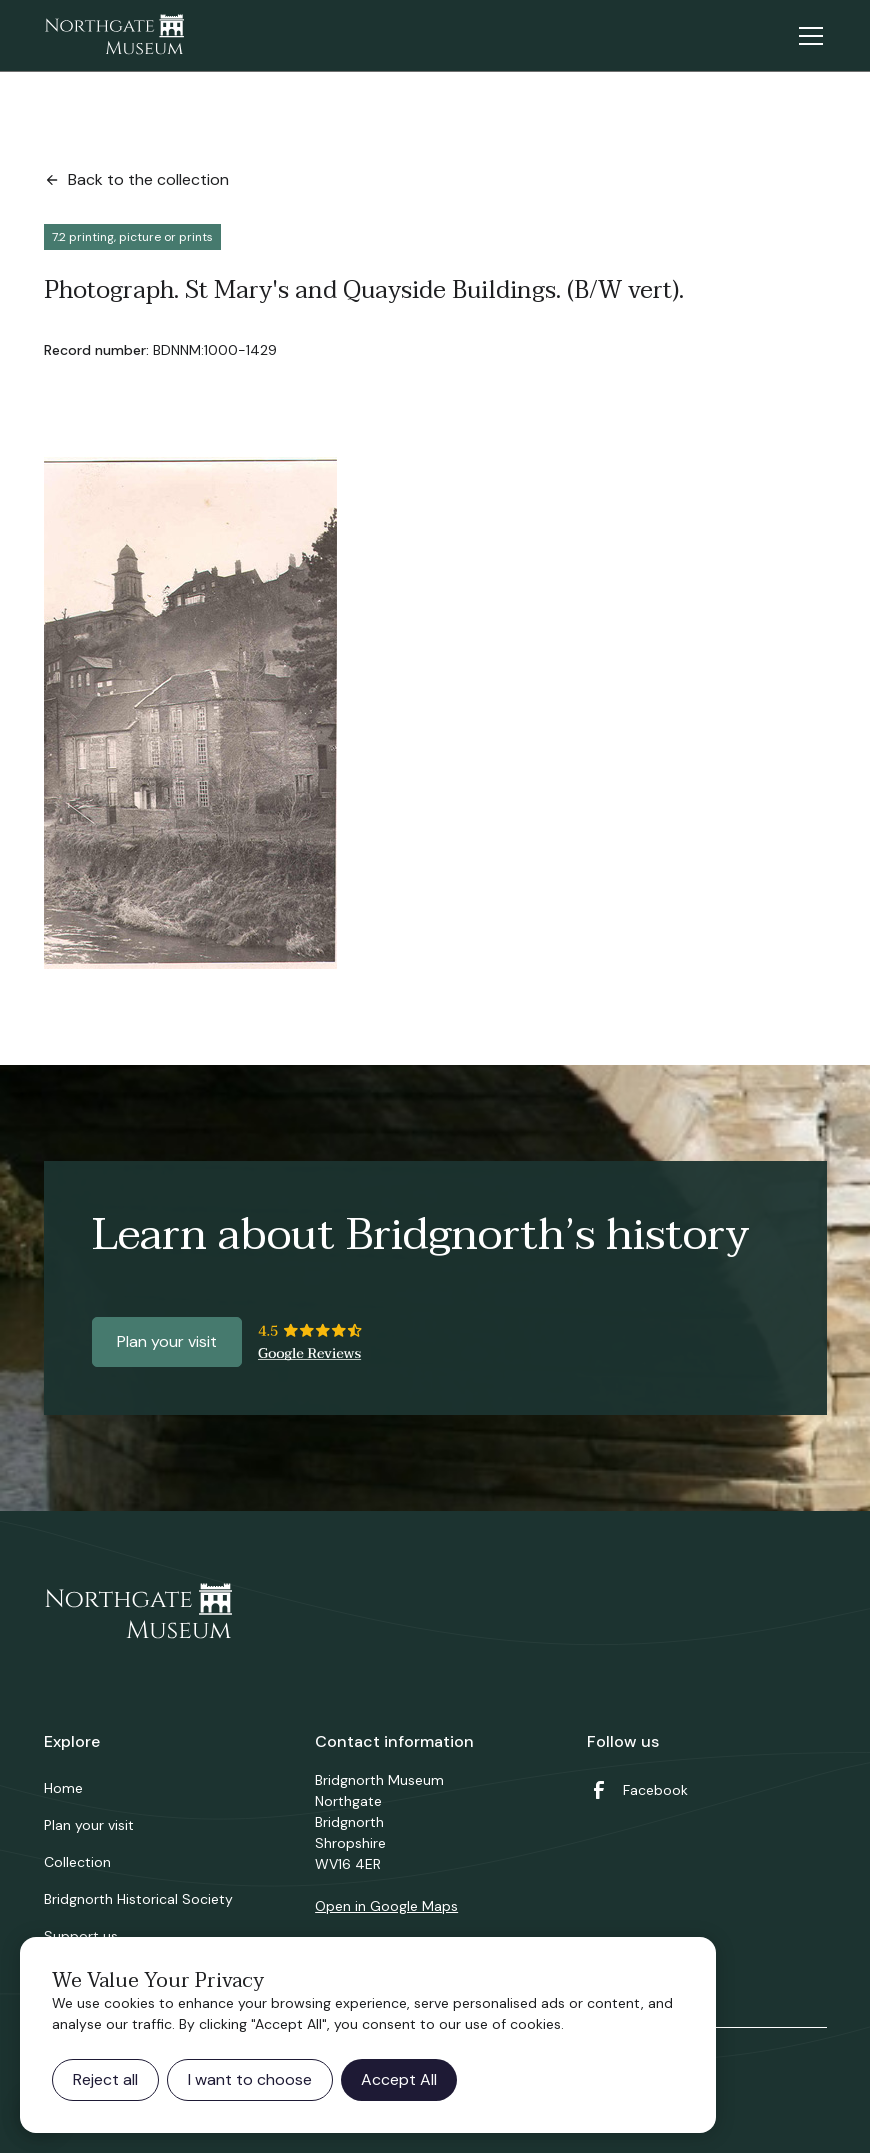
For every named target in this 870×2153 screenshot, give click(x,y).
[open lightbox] (190, 713)
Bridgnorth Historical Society (138, 1899)
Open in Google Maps (386, 1906)
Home (63, 1788)
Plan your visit (167, 1341)
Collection (77, 1862)
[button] (807, 36)
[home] (114, 36)
